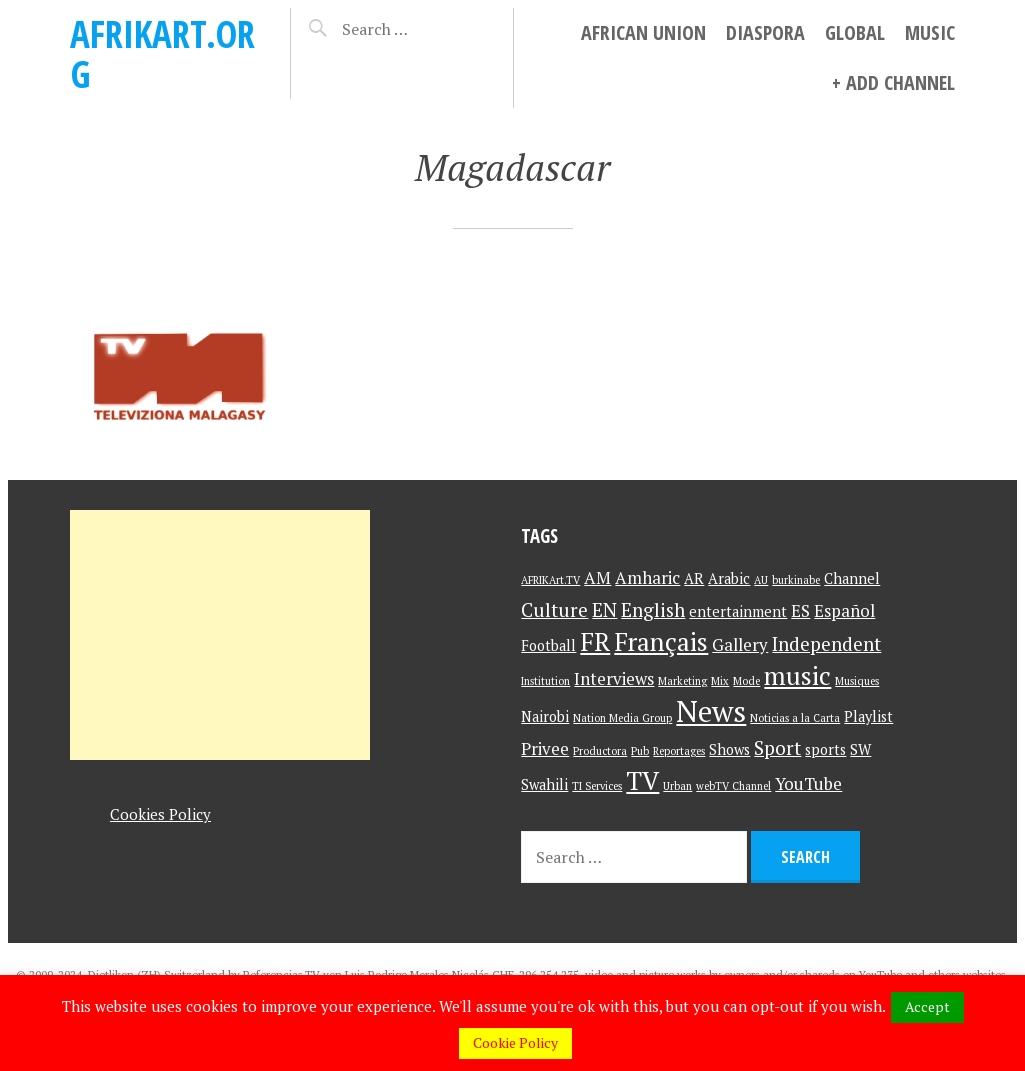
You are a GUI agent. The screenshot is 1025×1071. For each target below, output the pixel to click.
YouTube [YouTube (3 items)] (808, 783)
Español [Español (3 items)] (844, 610)
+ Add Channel (893, 82)
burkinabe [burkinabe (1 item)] (796, 580)
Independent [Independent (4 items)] (826, 643)
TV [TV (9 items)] (642, 780)
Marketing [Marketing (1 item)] (682, 681)
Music (930, 32)
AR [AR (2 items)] (694, 578)
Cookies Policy (160, 814)
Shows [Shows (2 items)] (729, 749)
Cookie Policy (515, 1042)
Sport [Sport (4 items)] (777, 747)
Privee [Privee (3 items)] (545, 748)
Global (855, 32)
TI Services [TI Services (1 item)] (597, 786)
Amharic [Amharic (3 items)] (647, 577)
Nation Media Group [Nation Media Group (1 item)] (622, 718)
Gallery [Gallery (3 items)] (740, 644)
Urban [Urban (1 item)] (677, 786)
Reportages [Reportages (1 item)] (679, 751)
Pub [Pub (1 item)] (640, 751)
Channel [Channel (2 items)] (852, 578)
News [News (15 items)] (711, 711)
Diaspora (765, 32)
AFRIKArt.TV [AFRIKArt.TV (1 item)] (550, 580)
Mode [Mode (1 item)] (746, 681)
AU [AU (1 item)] (761, 580)
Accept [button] (927, 1006)
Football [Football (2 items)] (548, 645)
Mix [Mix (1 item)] (720, 681)
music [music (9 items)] (797, 675)
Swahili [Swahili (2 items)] (544, 784)
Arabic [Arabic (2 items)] (729, 578)
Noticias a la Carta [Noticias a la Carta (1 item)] (795, 718)
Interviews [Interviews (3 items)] (614, 678)
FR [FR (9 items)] (595, 641)
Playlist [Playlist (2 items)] (868, 716)
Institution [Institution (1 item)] (545, 681)
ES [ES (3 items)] (800, 610)
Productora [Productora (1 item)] (600, 751)
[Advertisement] (220, 635)
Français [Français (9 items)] (661, 641)
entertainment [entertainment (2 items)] (738, 611)
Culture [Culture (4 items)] (554, 609)
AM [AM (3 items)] (597, 577)
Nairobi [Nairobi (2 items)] (545, 716)
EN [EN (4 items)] (604, 609)
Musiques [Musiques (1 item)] (857, 681)
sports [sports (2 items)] (825, 749)
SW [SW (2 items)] (860, 749)
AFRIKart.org (162, 53)
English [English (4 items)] (653, 609)
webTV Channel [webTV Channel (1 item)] (733, 786)
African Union (643, 32)
